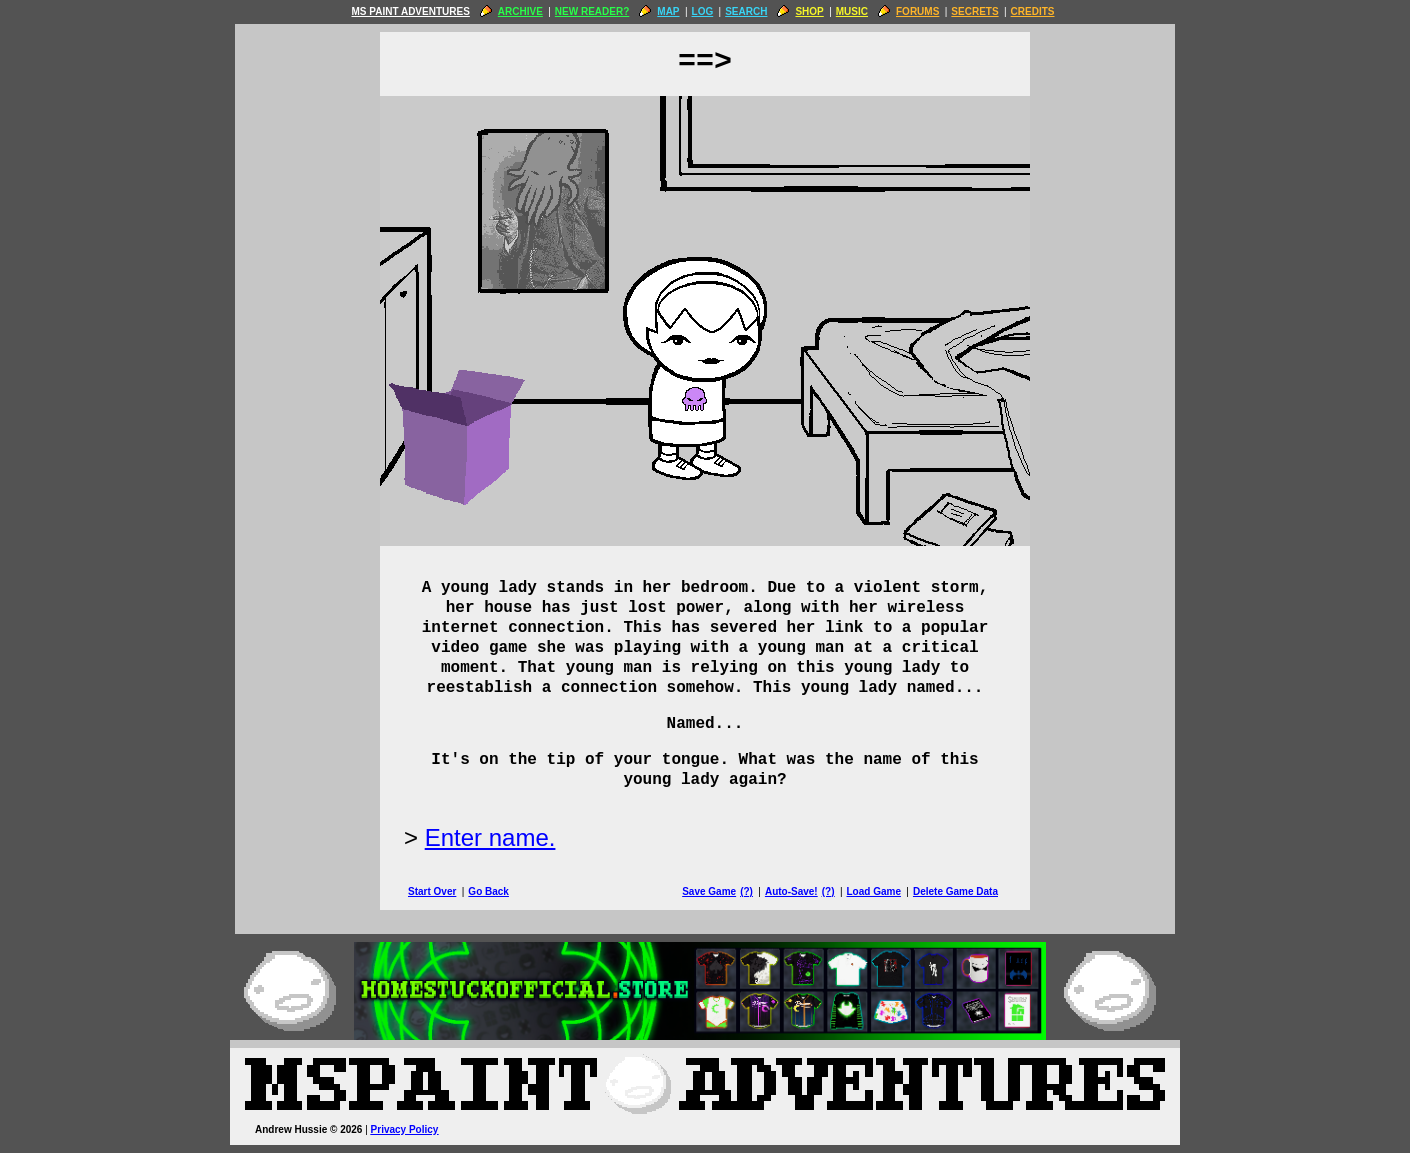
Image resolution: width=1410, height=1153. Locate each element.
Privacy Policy (405, 1129)
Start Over (432, 891)
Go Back (488, 891)
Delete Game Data (955, 891)
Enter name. (490, 837)
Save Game (709, 891)
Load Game (873, 891)
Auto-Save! (791, 891)
